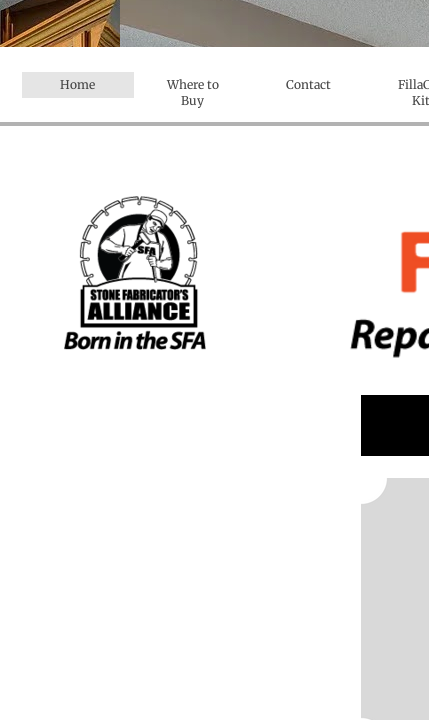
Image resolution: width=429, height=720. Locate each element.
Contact (308, 84)
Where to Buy (193, 92)
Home (77, 84)
